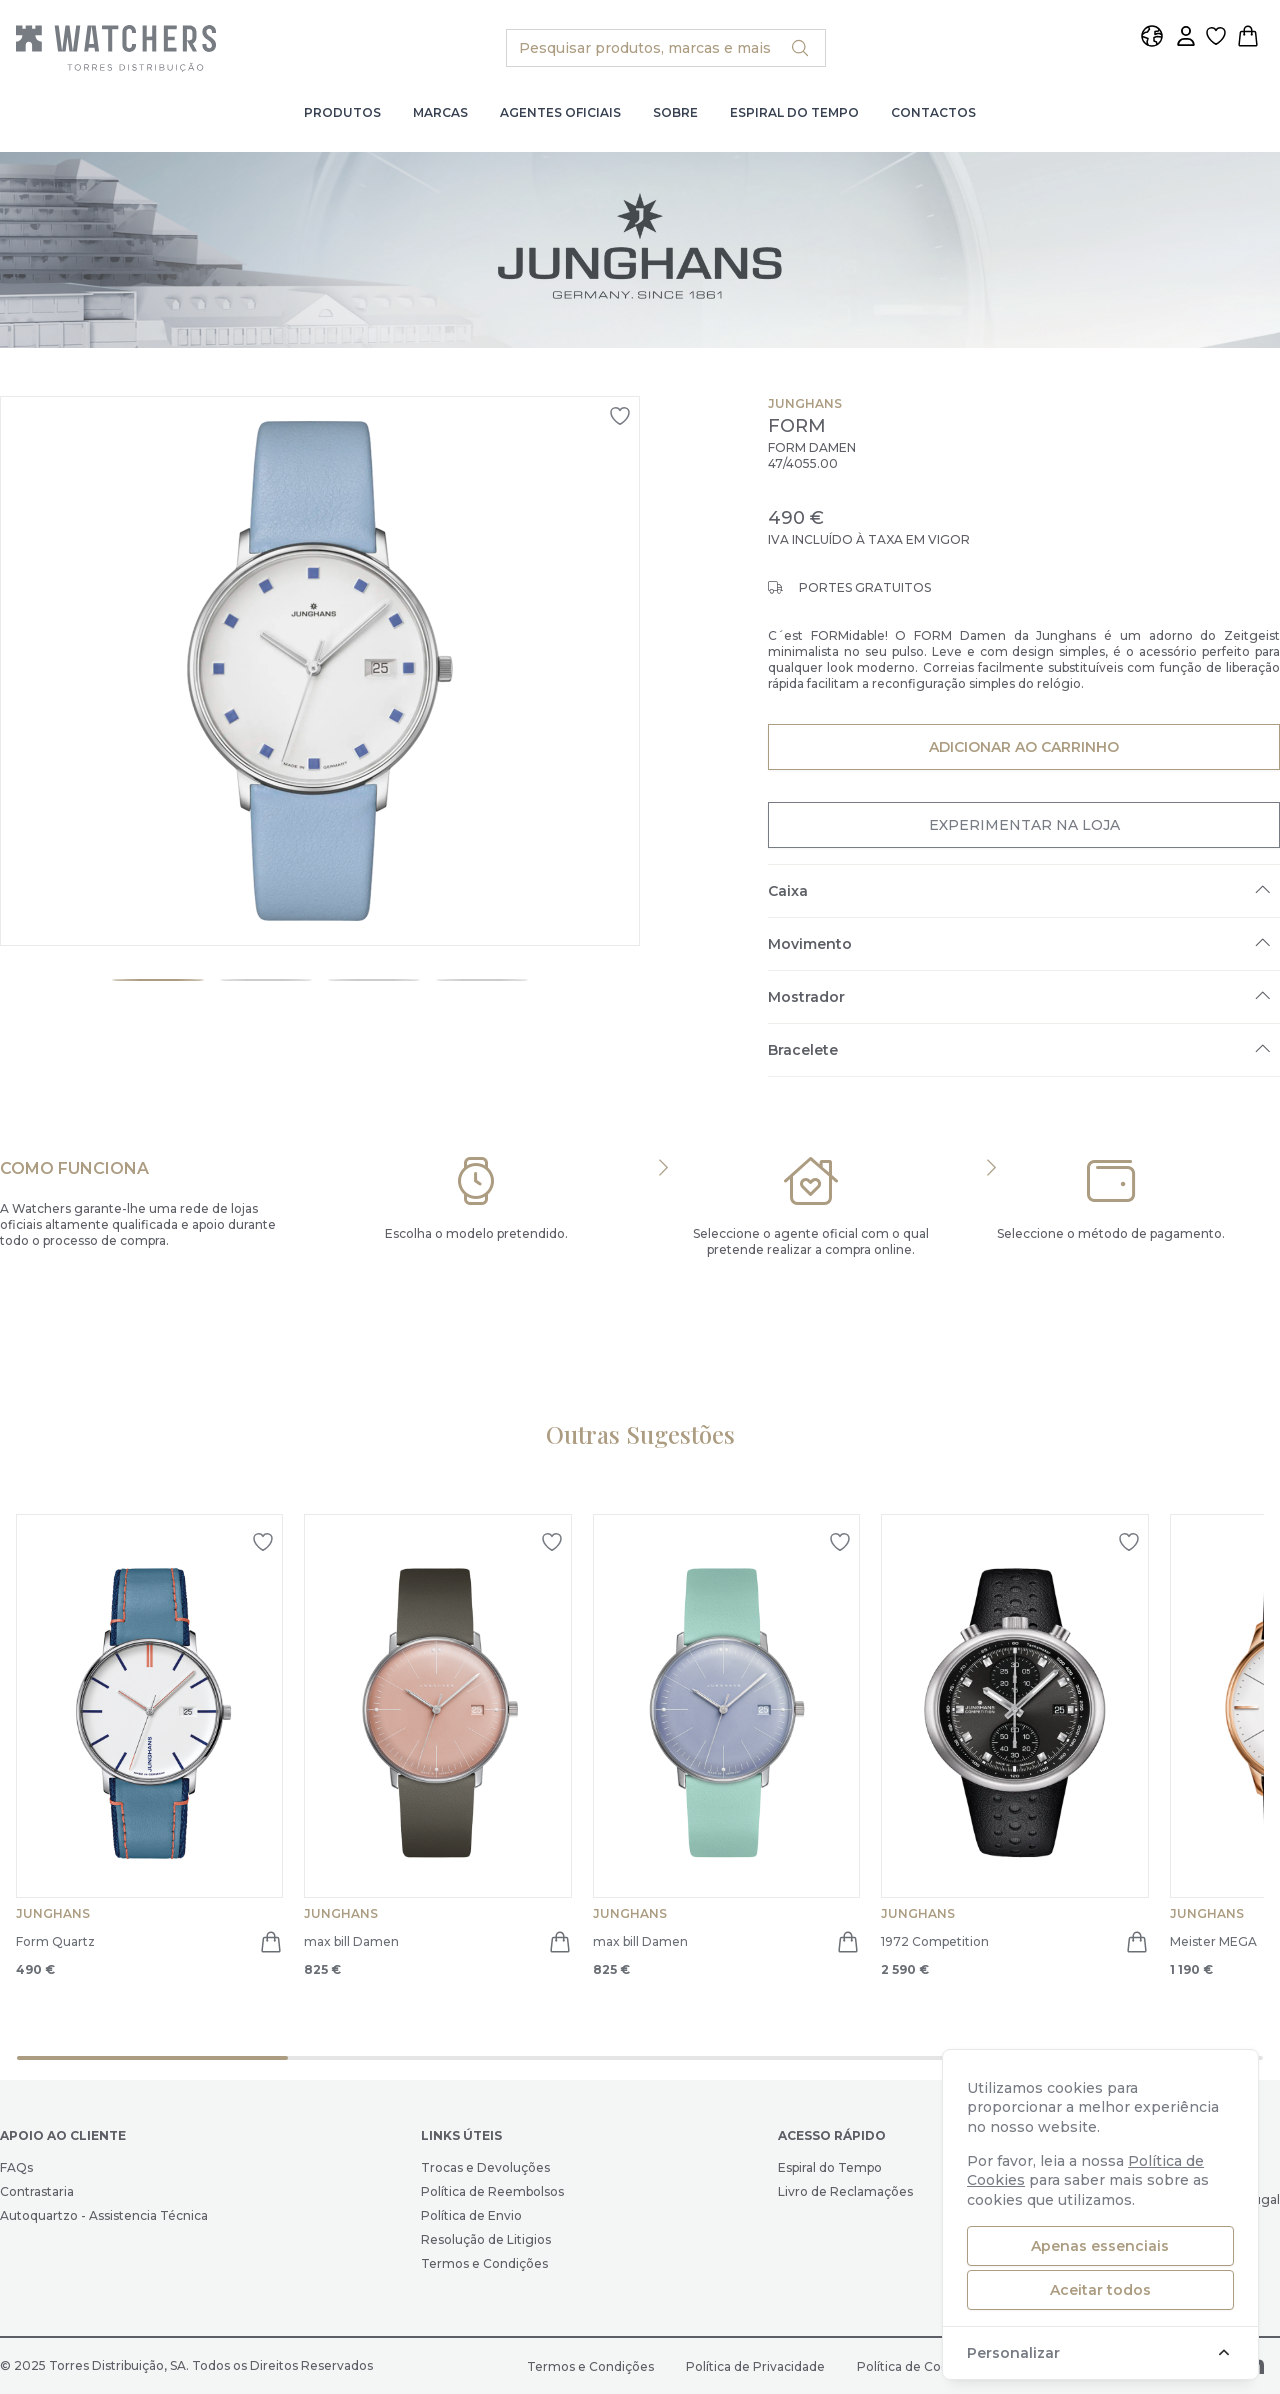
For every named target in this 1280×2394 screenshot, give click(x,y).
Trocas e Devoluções (485, 2167)
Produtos (342, 112)
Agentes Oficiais (560, 112)
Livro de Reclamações (845, 2191)
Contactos (933, 112)
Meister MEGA (1213, 1941)
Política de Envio (471, 2215)
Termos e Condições (484, 2263)
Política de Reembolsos (492, 2191)
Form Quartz (55, 1941)
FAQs (16, 2167)
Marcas (440, 112)
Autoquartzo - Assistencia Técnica (104, 2215)
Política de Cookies (915, 2366)
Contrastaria (37, 2191)
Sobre (675, 112)
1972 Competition (935, 1941)
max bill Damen (351, 1941)
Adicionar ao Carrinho (1023, 746)
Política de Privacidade (755, 2366)
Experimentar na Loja (1024, 824)
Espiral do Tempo (794, 112)
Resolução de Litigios (486, 2239)
